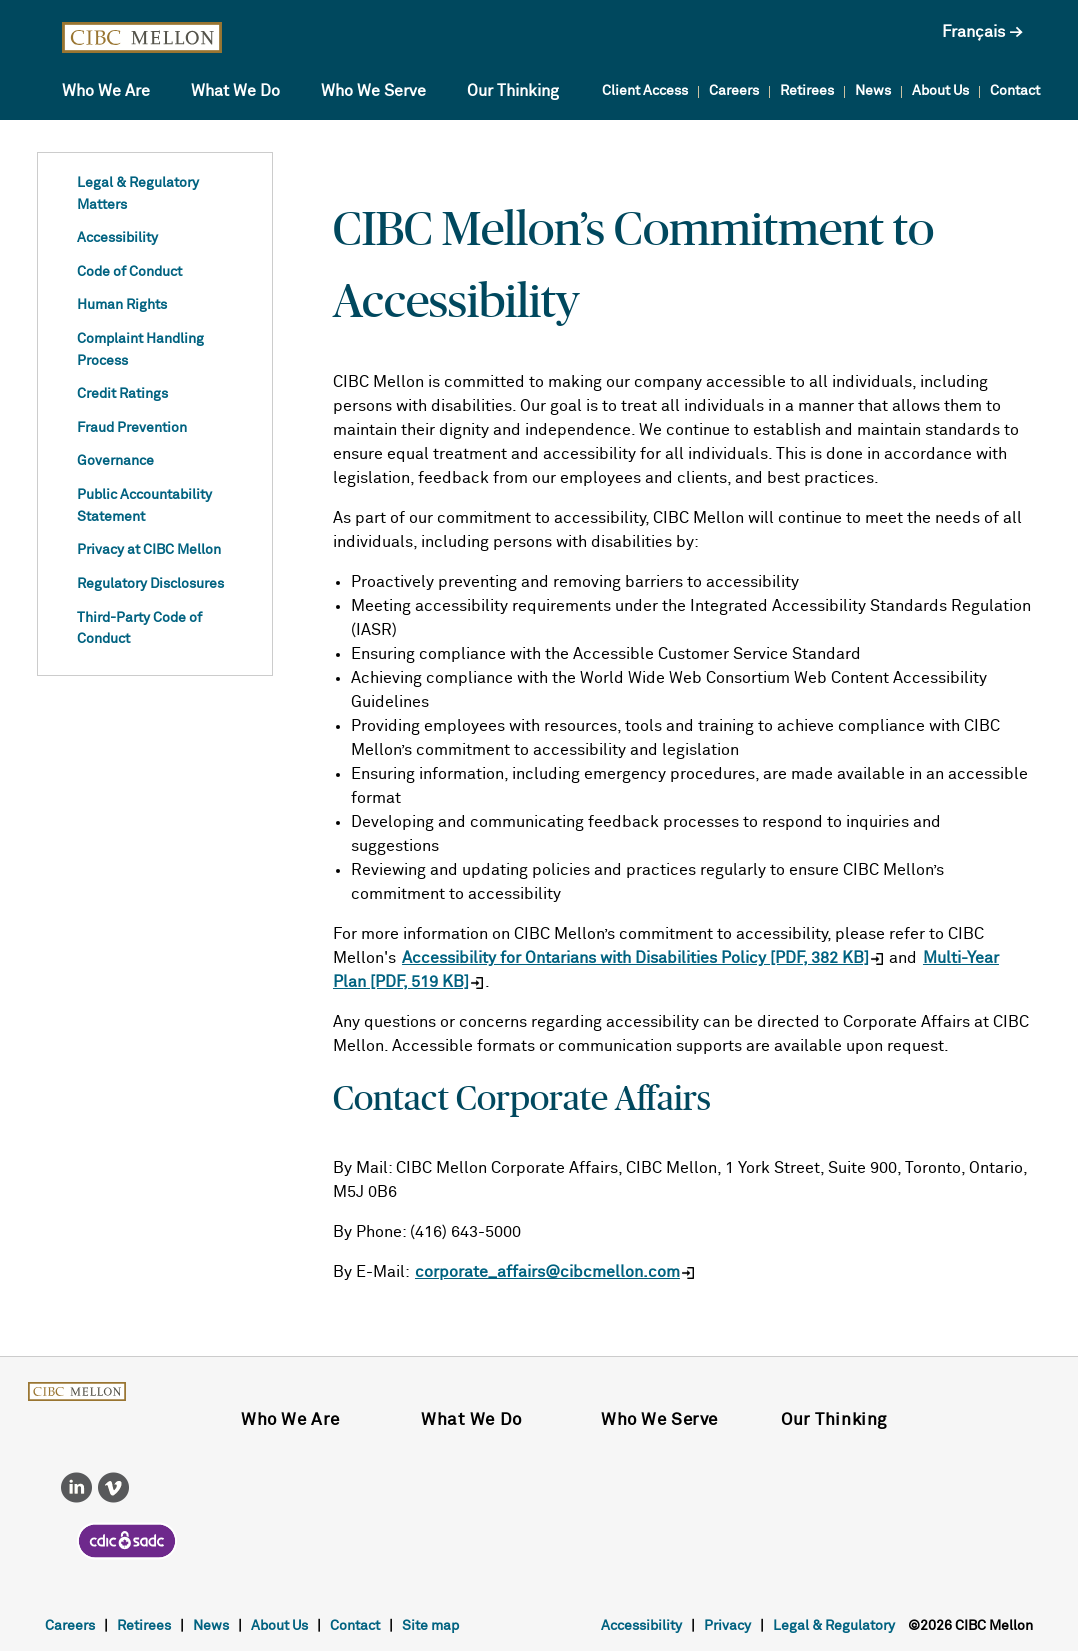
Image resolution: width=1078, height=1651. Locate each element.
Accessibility (641, 1626)
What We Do (235, 91)
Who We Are (106, 91)
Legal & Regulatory (834, 1626)
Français (973, 32)
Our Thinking (513, 91)
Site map (430, 1626)
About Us (940, 91)
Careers (734, 91)
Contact (1015, 91)
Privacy (727, 1626)
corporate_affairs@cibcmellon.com (547, 1272)
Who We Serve (373, 91)
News (873, 91)
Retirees (807, 91)
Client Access (645, 91)
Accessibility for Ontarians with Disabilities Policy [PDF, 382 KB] (635, 958)
